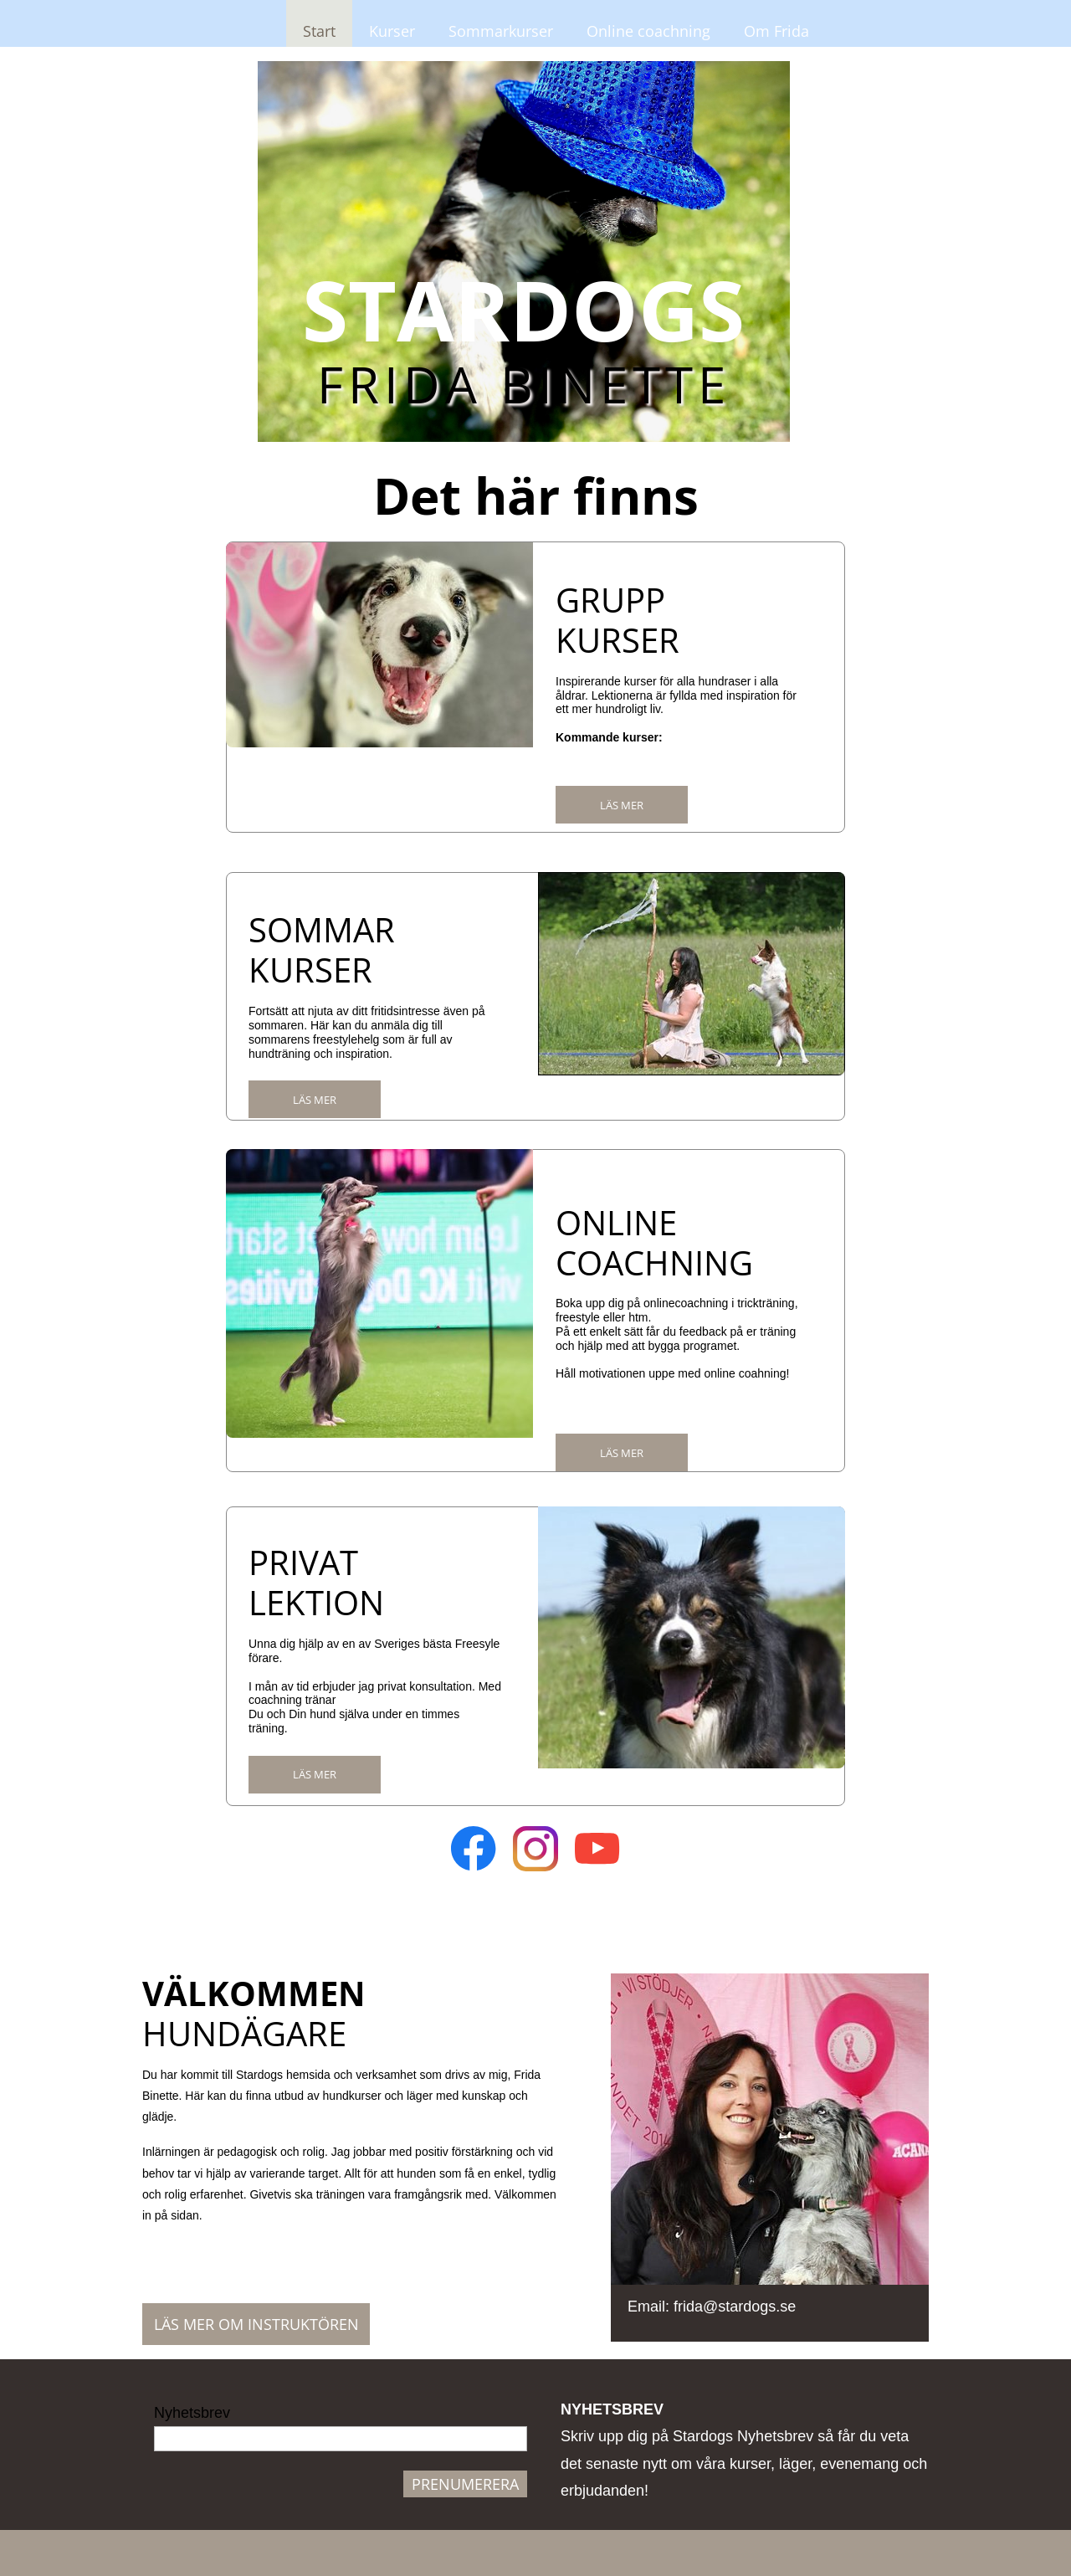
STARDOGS (523, 309)
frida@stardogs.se (735, 2306)
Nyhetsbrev (192, 2412)
